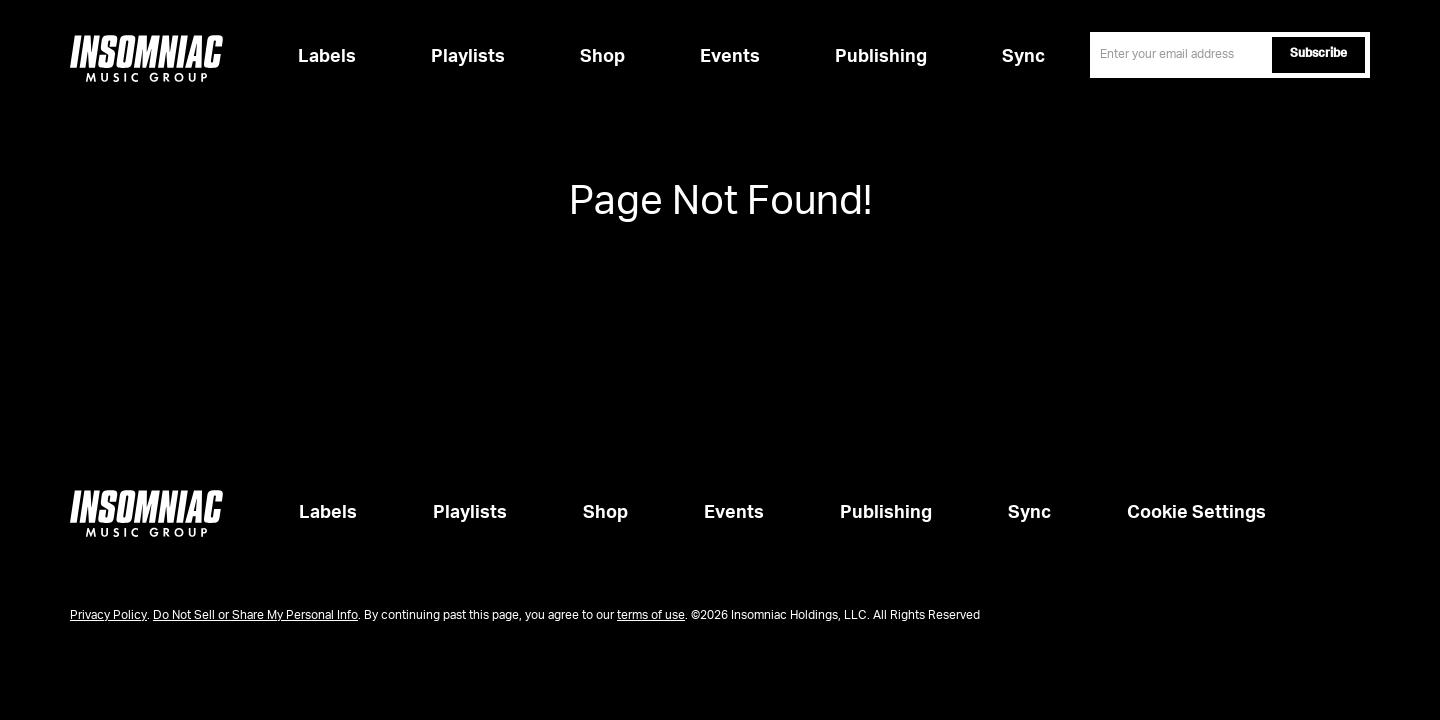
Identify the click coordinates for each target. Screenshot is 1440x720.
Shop (602, 57)
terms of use (651, 616)
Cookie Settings (1196, 513)
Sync (1023, 57)
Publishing (881, 57)
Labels (327, 57)
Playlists (468, 57)
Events (730, 57)
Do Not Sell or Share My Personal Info (255, 616)
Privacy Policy (108, 616)
